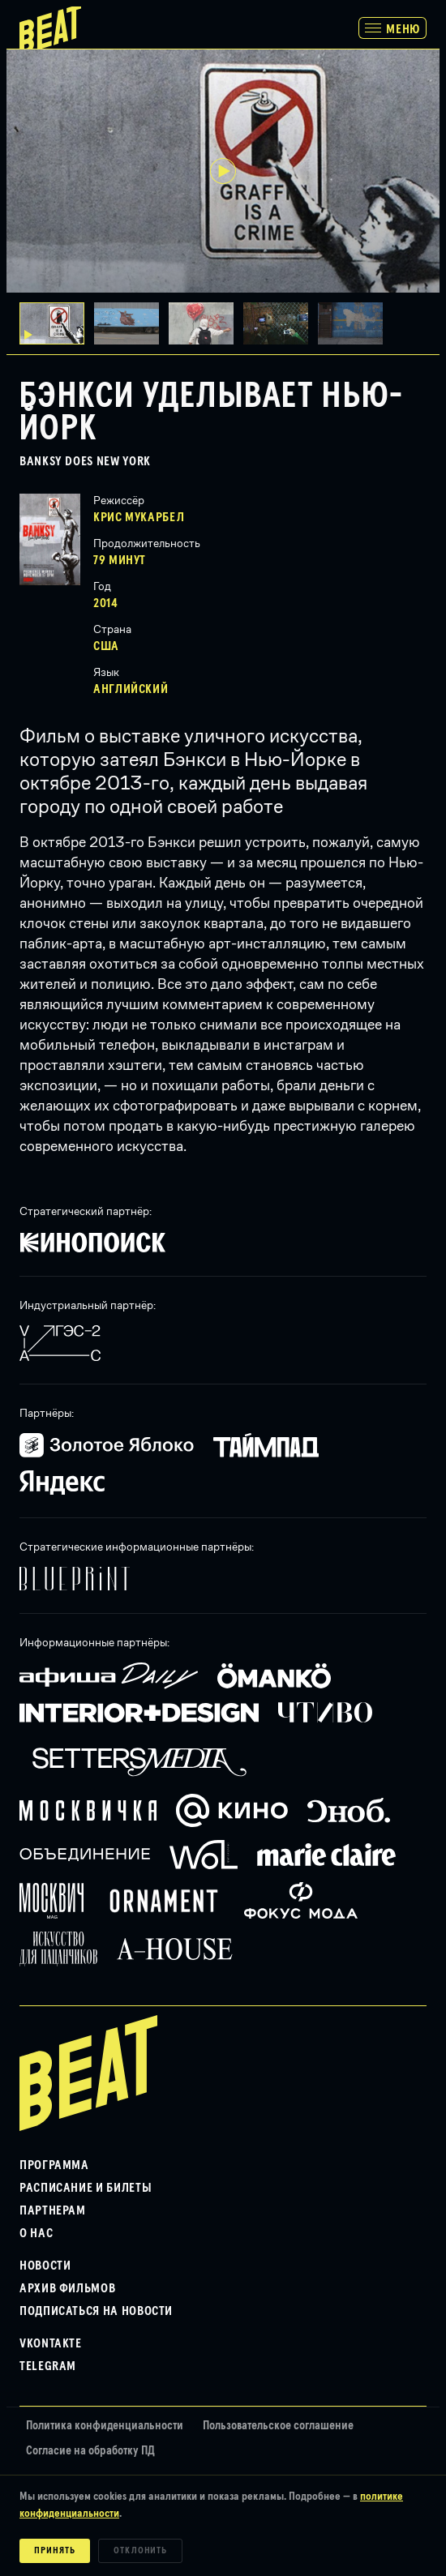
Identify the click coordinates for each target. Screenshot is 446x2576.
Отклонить (141, 2551)
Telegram (47, 2366)
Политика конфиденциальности (104, 2426)
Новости (45, 2265)
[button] (131, 323)
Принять (54, 2551)
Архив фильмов (67, 2288)
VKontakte (50, 2343)
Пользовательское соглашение (278, 2426)
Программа (54, 2165)
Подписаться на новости (96, 2310)
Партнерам (52, 2210)
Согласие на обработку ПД (90, 2451)
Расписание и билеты (85, 2187)
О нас (36, 2233)
